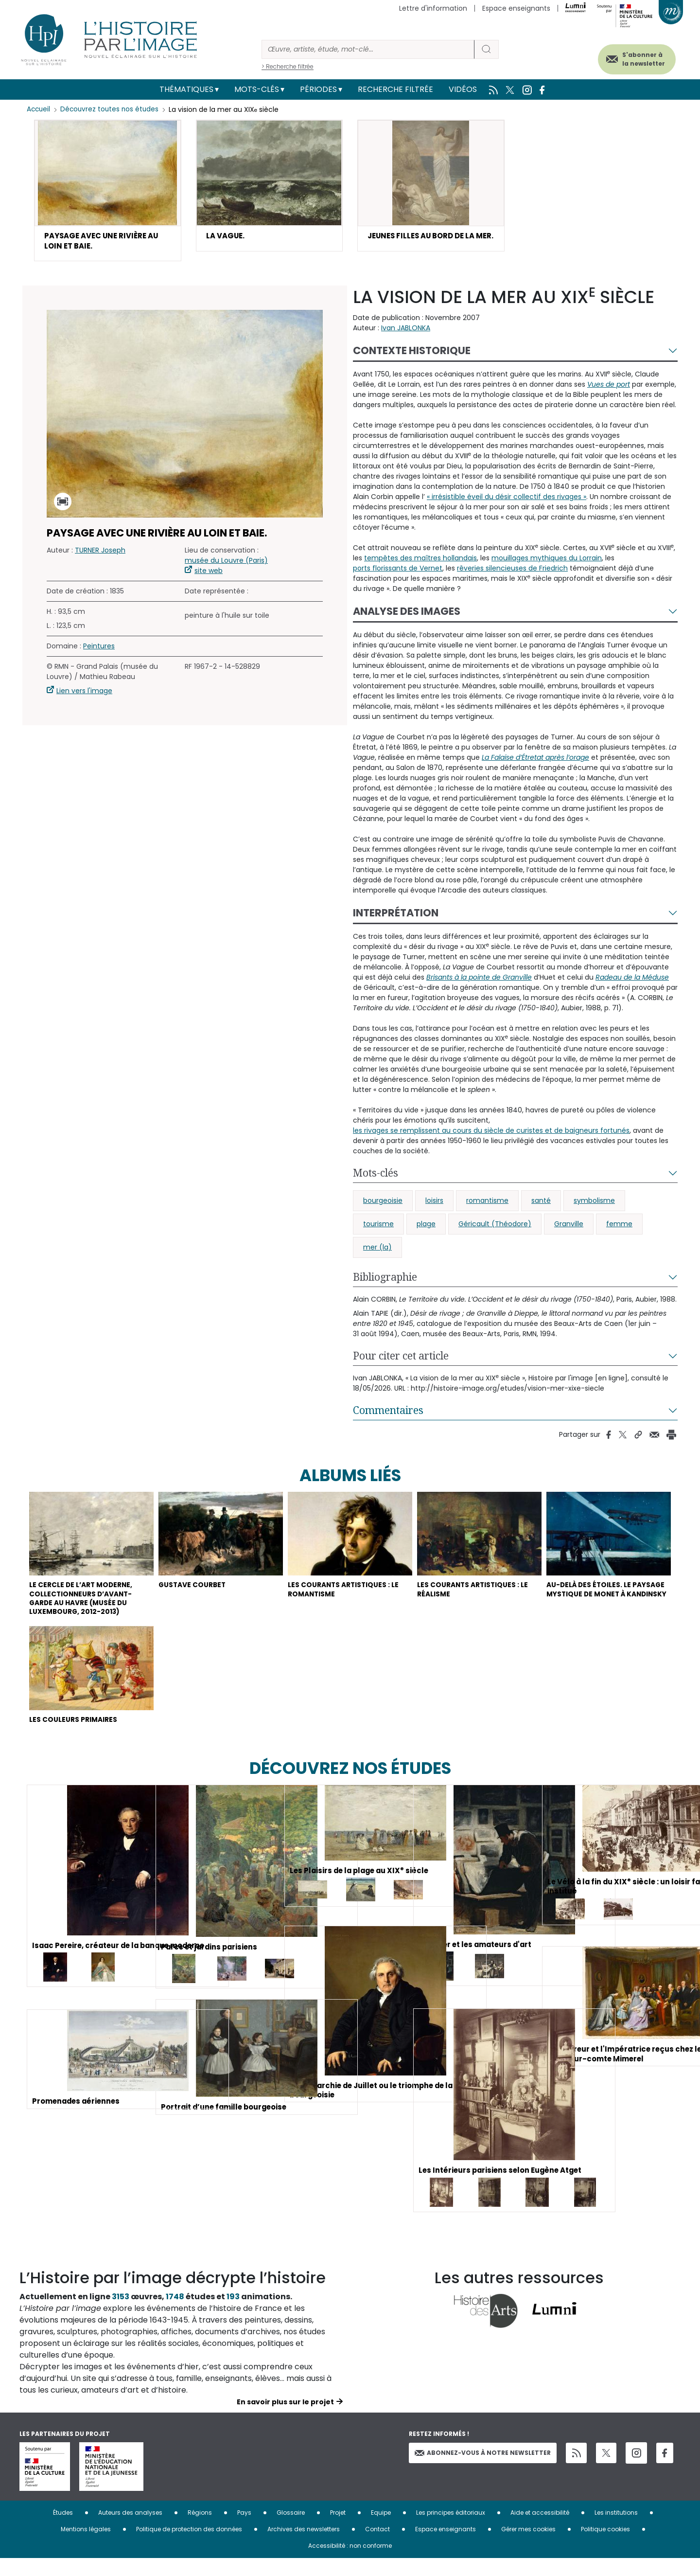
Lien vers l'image (84, 694)
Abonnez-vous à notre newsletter (483, 2470)
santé (541, 1204)
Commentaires (388, 1413)
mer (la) (377, 1250)
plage (426, 1227)
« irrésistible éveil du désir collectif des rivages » (506, 500)
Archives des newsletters (303, 2546)
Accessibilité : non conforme (350, 2563)
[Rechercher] (368, 49)
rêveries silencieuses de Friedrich (512, 571)
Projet (338, 2530)
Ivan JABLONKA (405, 331)
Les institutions (616, 2530)
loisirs (434, 1204)
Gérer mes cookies (528, 2546)
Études (63, 2530)
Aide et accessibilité (539, 2530)
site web (208, 574)
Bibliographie (385, 1280)
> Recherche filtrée (288, 66)
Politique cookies (605, 2546)
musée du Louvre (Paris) (226, 564)
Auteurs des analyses (130, 2530)
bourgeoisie (382, 1204)
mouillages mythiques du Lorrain (546, 561)
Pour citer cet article (401, 1359)
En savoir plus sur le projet (285, 2419)
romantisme (487, 1204)
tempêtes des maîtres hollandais (420, 561)
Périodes (318, 89)
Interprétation (395, 916)
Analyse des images (406, 615)
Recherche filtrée (395, 89)
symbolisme (594, 1204)
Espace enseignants (516, 8)
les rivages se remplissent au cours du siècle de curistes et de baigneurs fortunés (491, 1134)
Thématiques (186, 89)
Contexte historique (412, 354)
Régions (200, 2530)
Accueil (39, 109)
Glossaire (291, 2530)
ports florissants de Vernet (397, 571)
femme (619, 1227)
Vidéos (463, 89)
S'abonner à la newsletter (633, 57)
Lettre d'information (433, 8)
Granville (568, 1227)
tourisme (378, 1227)
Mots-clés (256, 89)
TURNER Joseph (100, 553)
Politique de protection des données (189, 2546)
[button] (107, 192)
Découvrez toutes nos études (112, 109)
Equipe (381, 2530)
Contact (377, 2546)
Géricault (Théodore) (494, 1227)
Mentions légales (86, 2546)
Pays (244, 2530)
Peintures (99, 649)
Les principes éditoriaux (450, 2530)
